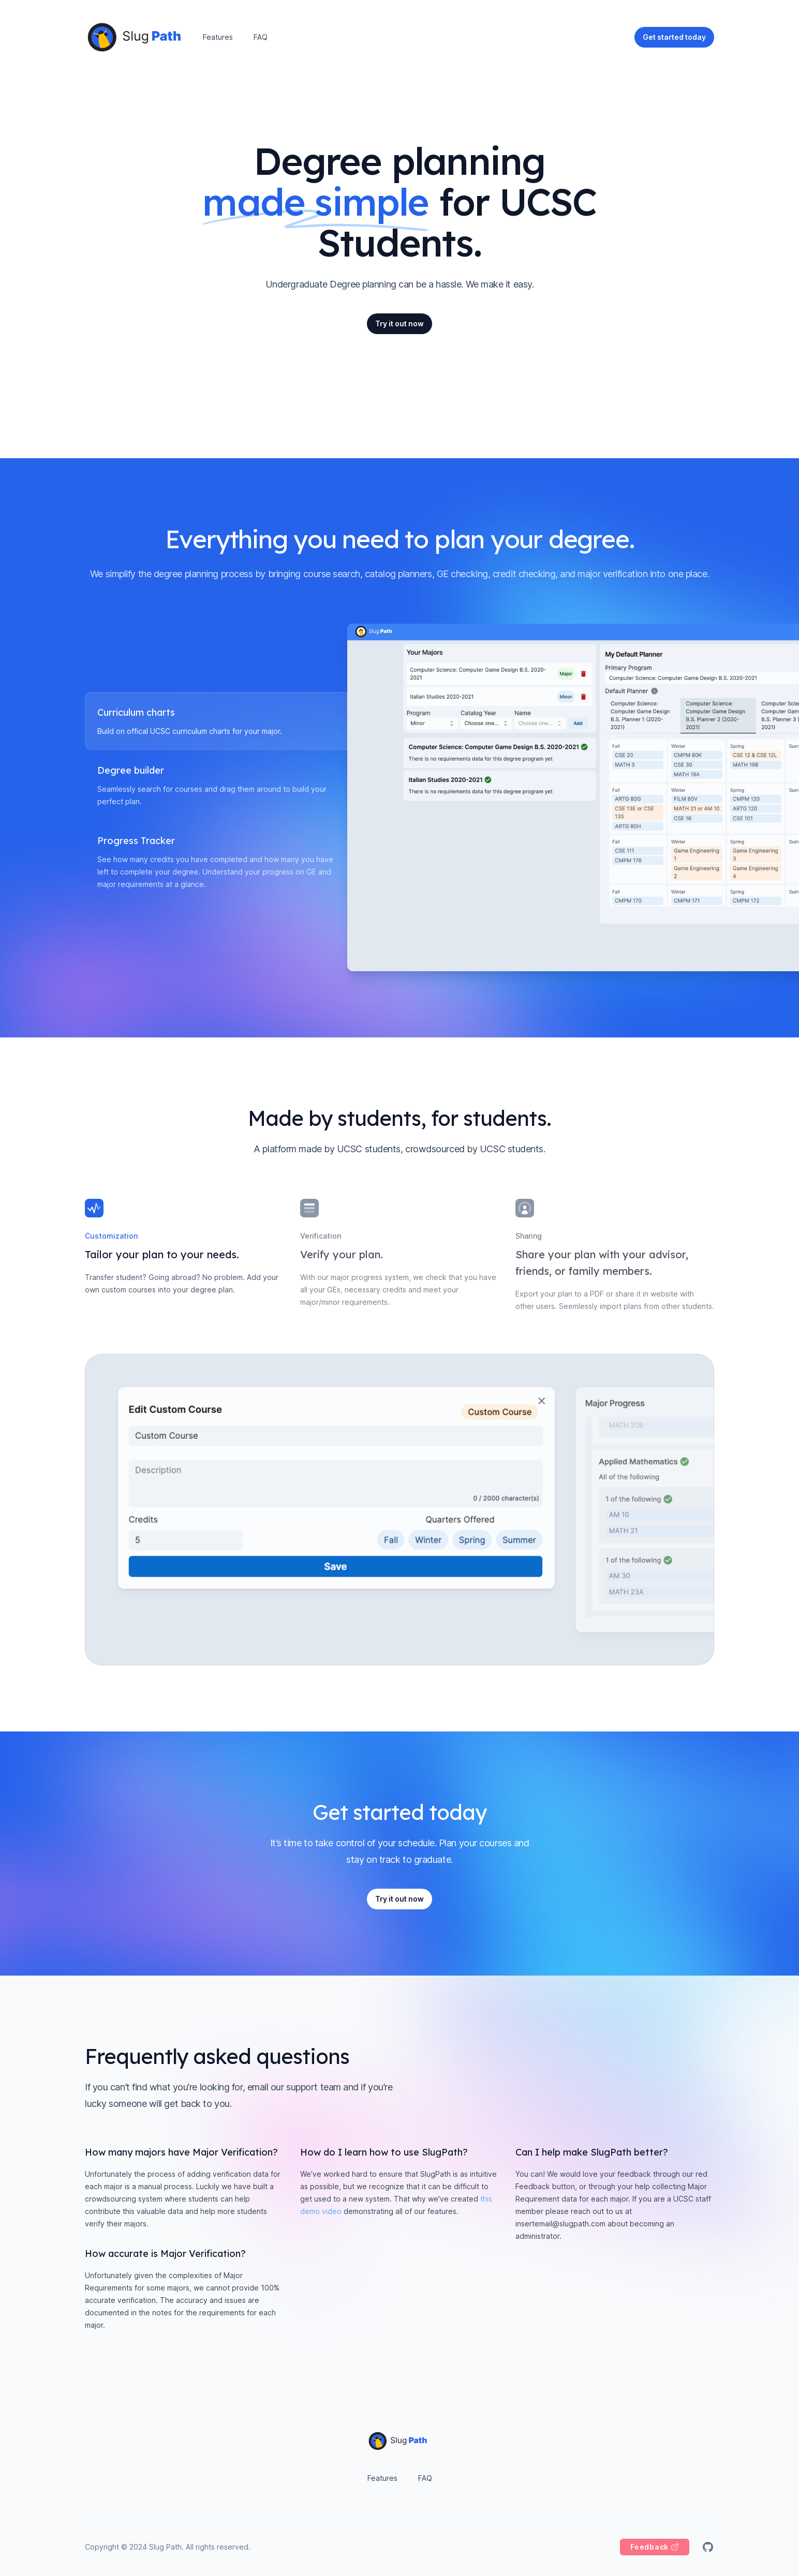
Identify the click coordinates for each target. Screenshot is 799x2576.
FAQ (261, 37)
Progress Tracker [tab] (136, 841)
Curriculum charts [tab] (136, 712)
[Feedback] (654, 2547)
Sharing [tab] (528, 1236)
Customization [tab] (111, 1236)
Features (218, 37)
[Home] (136, 37)
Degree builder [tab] (130, 770)
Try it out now (399, 323)
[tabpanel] (530, 798)
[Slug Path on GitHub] (708, 2547)
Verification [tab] (320, 1236)
